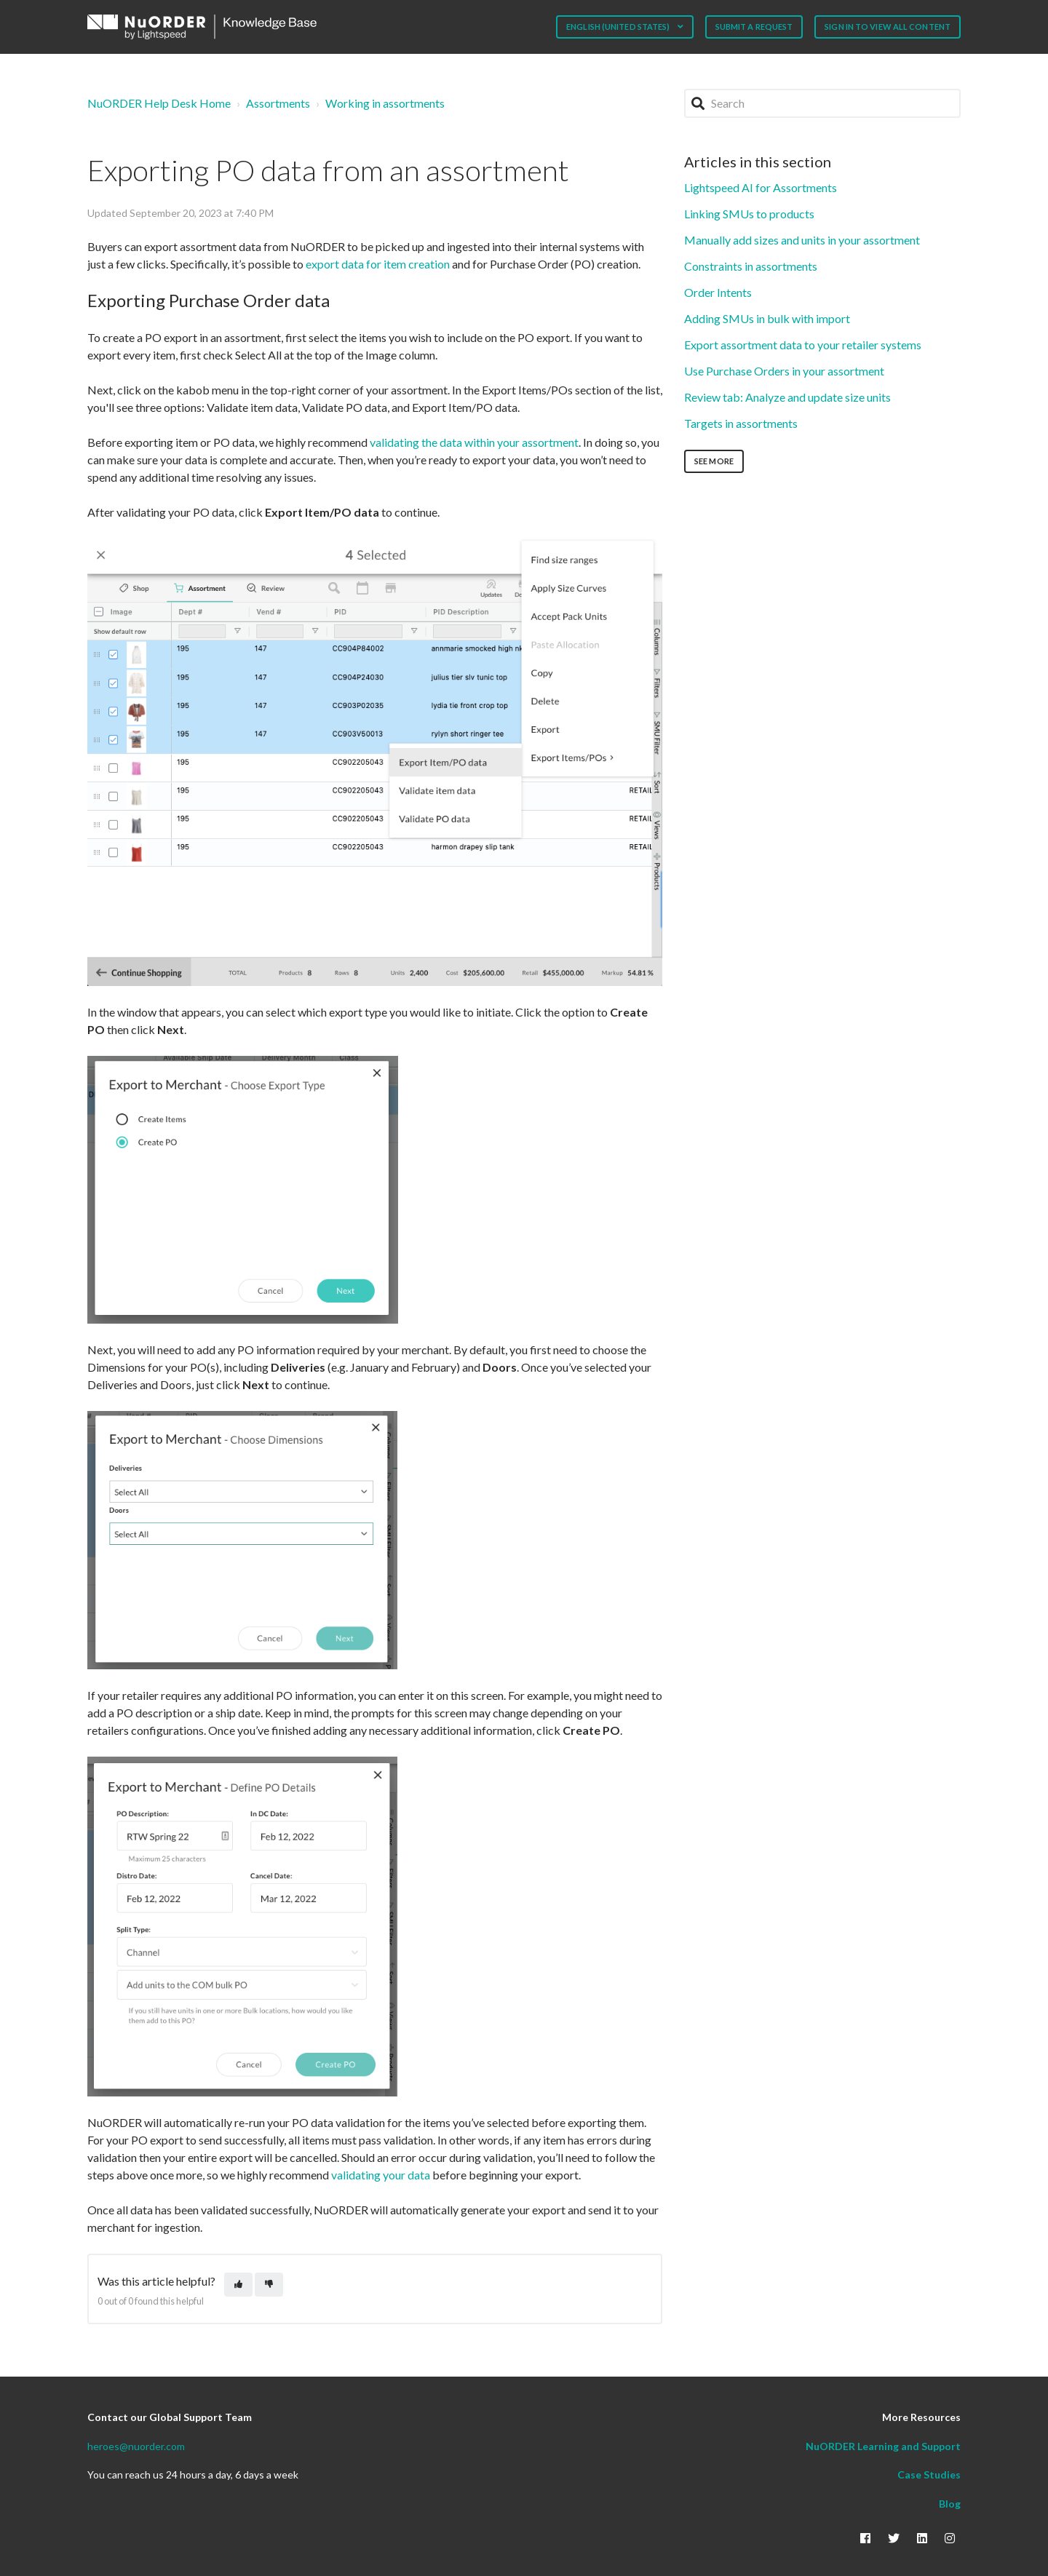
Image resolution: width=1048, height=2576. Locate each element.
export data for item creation (378, 264)
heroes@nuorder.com (136, 2446)
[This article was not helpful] (269, 2285)
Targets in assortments (741, 423)
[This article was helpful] (238, 2285)
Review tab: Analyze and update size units (787, 397)
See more (714, 461)
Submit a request (754, 26)
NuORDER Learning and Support (883, 2446)
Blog (950, 2503)
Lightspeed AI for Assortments (760, 187)
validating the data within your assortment (474, 442)
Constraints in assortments (750, 266)
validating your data (381, 2175)
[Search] (822, 103)
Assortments (278, 103)
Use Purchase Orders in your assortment (784, 371)
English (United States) (618, 26)
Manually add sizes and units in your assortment (802, 240)
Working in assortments (385, 103)
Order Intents (718, 292)
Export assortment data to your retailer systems (802, 344)
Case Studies (929, 2474)
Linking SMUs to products (749, 213)
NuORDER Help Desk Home (159, 103)
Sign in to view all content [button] (887, 26)
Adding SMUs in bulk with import (767, 318)
